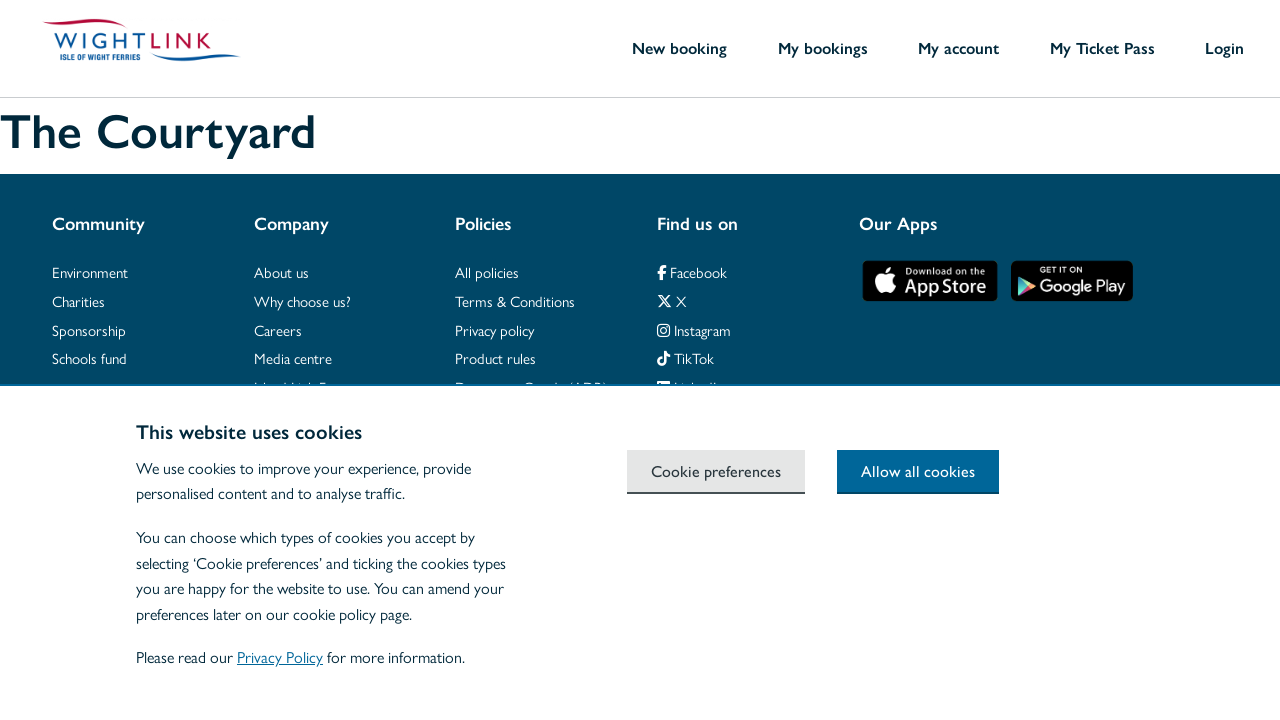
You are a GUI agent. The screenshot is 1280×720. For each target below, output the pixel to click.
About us (281, 271)
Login (1224, 48)
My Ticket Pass (1102, 48)
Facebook (692, 271)
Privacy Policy (280, 656)
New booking (679, 48)
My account (958, 48)
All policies (487, 271)
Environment (90, 271)
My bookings (823, 48)
